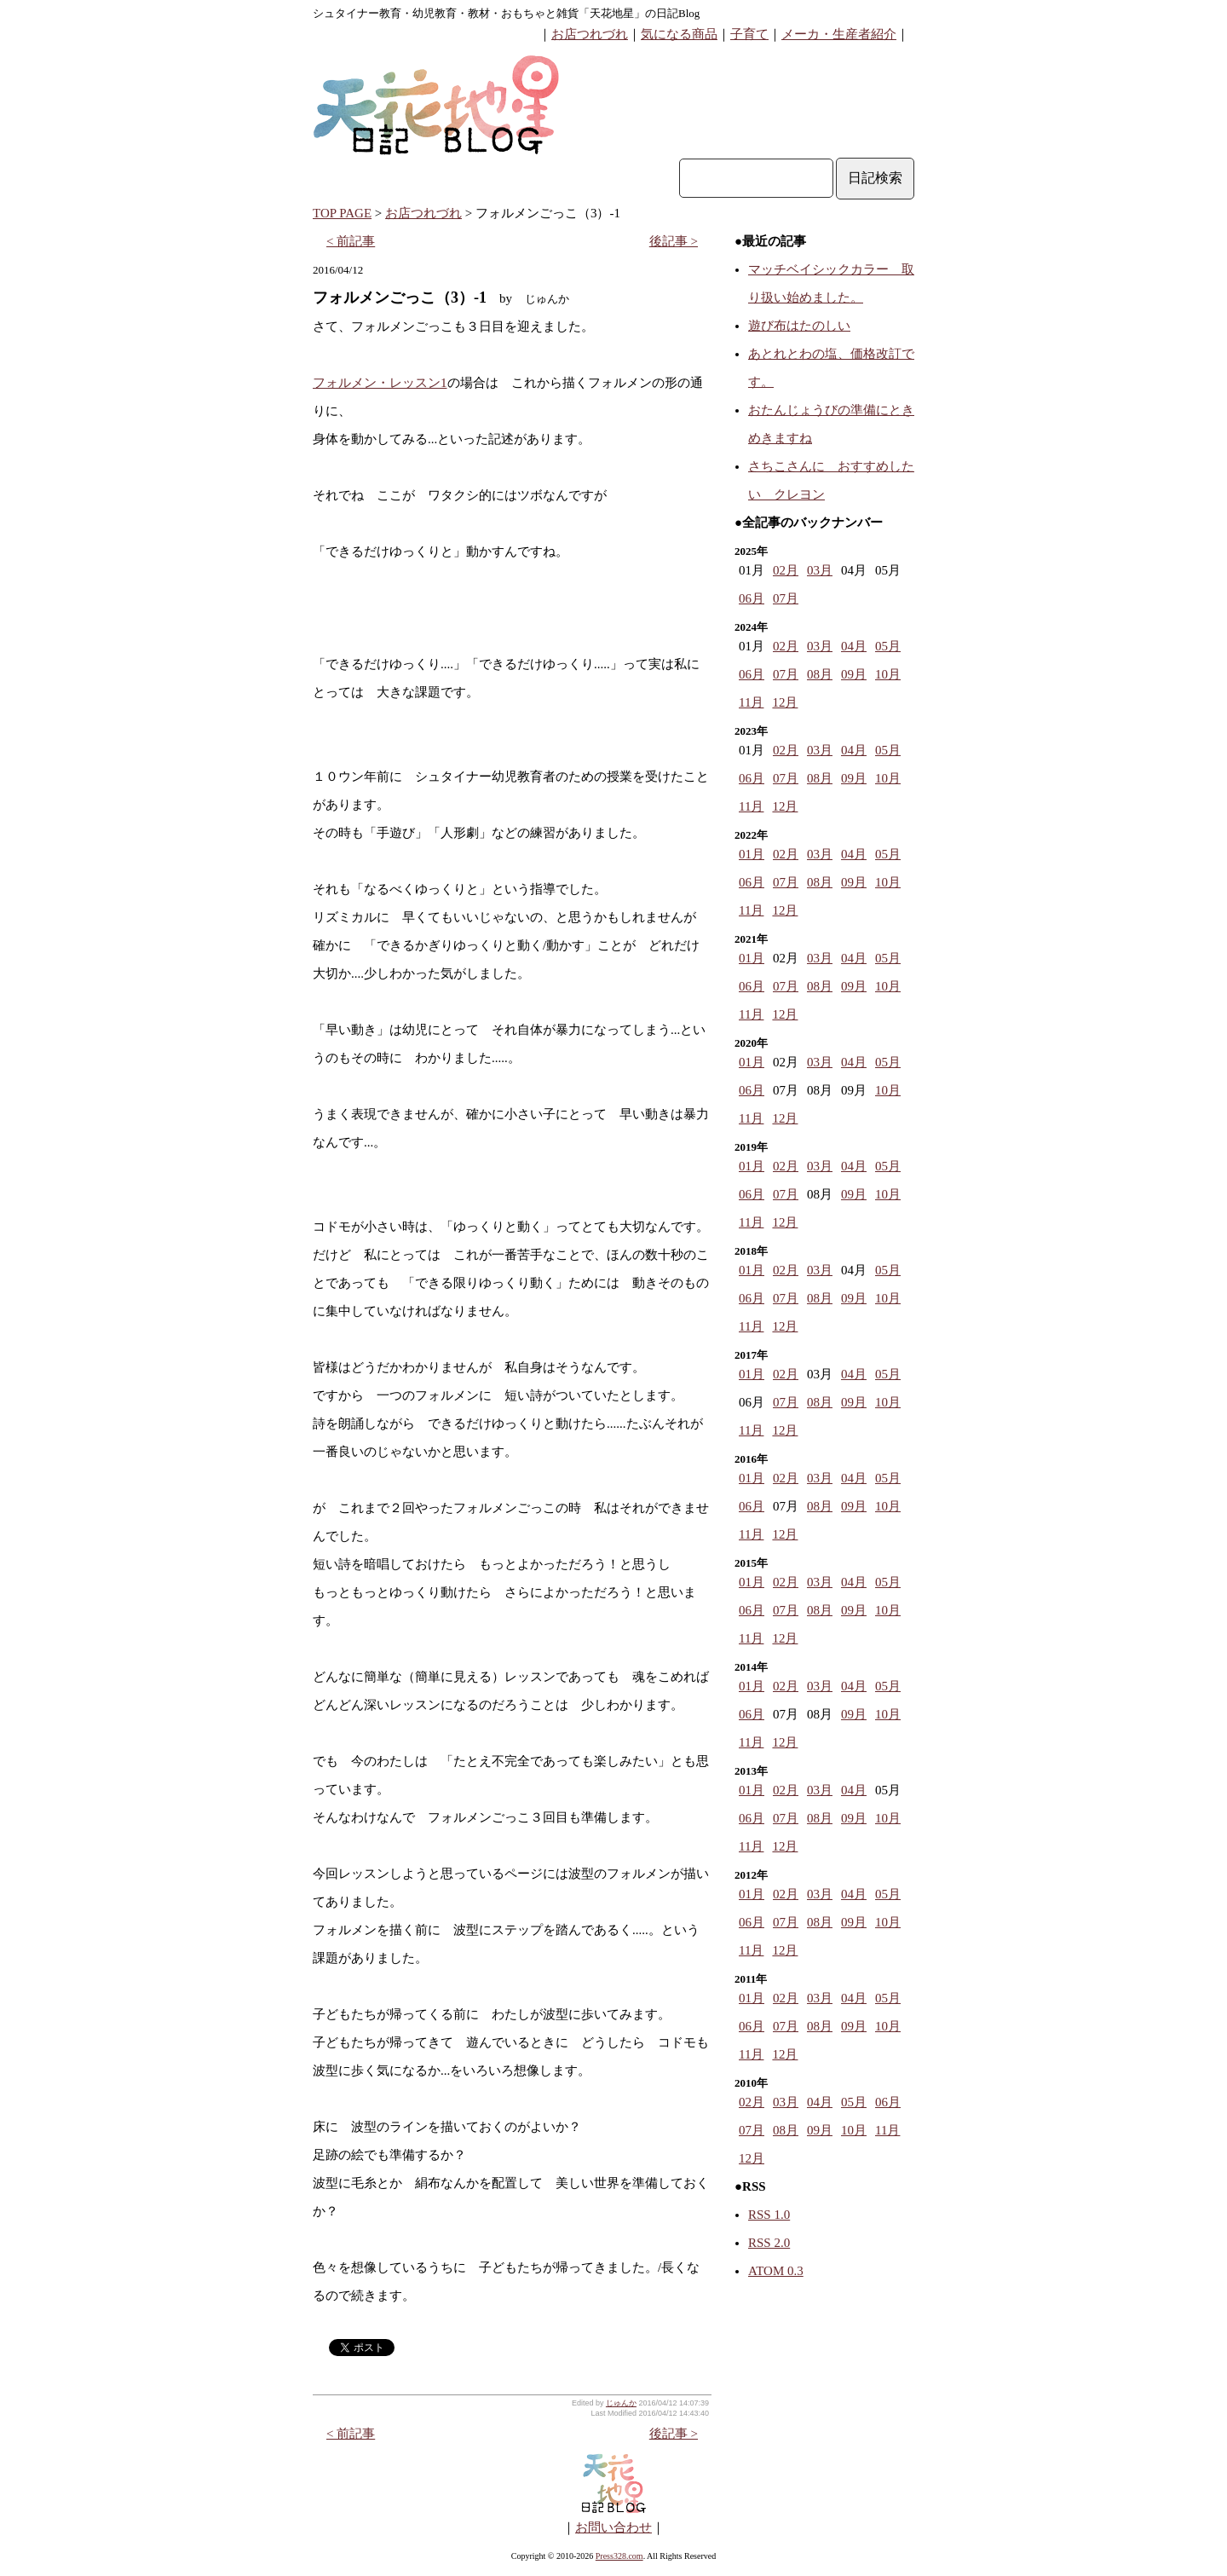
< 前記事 (350, 241)
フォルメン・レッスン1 (380, 383)
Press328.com (619, 2556)
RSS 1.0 (769, 2214)
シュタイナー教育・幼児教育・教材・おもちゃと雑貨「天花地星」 (479, 13)
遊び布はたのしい (799, 325)
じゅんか (621, 2403)
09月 (854, 674)
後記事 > (673, 241)
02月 (785, 570)
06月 (751, 598)
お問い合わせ (613, 2527)
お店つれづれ (589, 34)
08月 (819, 674)
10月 (888, 674)
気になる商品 (679, 34)
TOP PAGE (342, 213)
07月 (785, 598)
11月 (751, 702)
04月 (854, 646)
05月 (888, 646)
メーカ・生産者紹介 (838, 34)
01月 (751, 854)
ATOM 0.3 (776, 2271)
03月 (819, 570)
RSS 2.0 (769, 2243)
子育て (749, 34)
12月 (785, 702)
